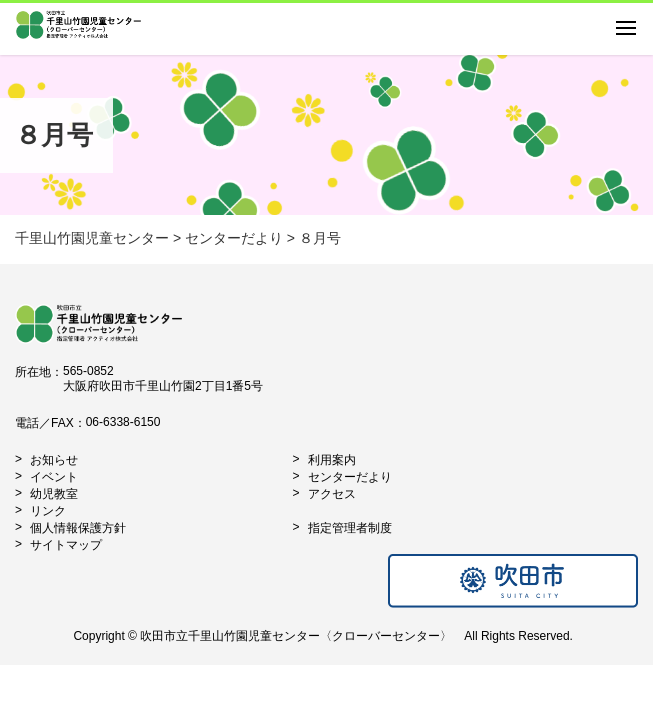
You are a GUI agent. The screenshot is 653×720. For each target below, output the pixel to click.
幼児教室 (54, 494)
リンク (48, 511)
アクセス (332, 494)
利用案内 (332, 460)
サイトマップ (66, 545)
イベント (54, 477)
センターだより (350, 477)
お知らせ (54, 460)
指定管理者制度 (350, 528)
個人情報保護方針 (78, 528)
